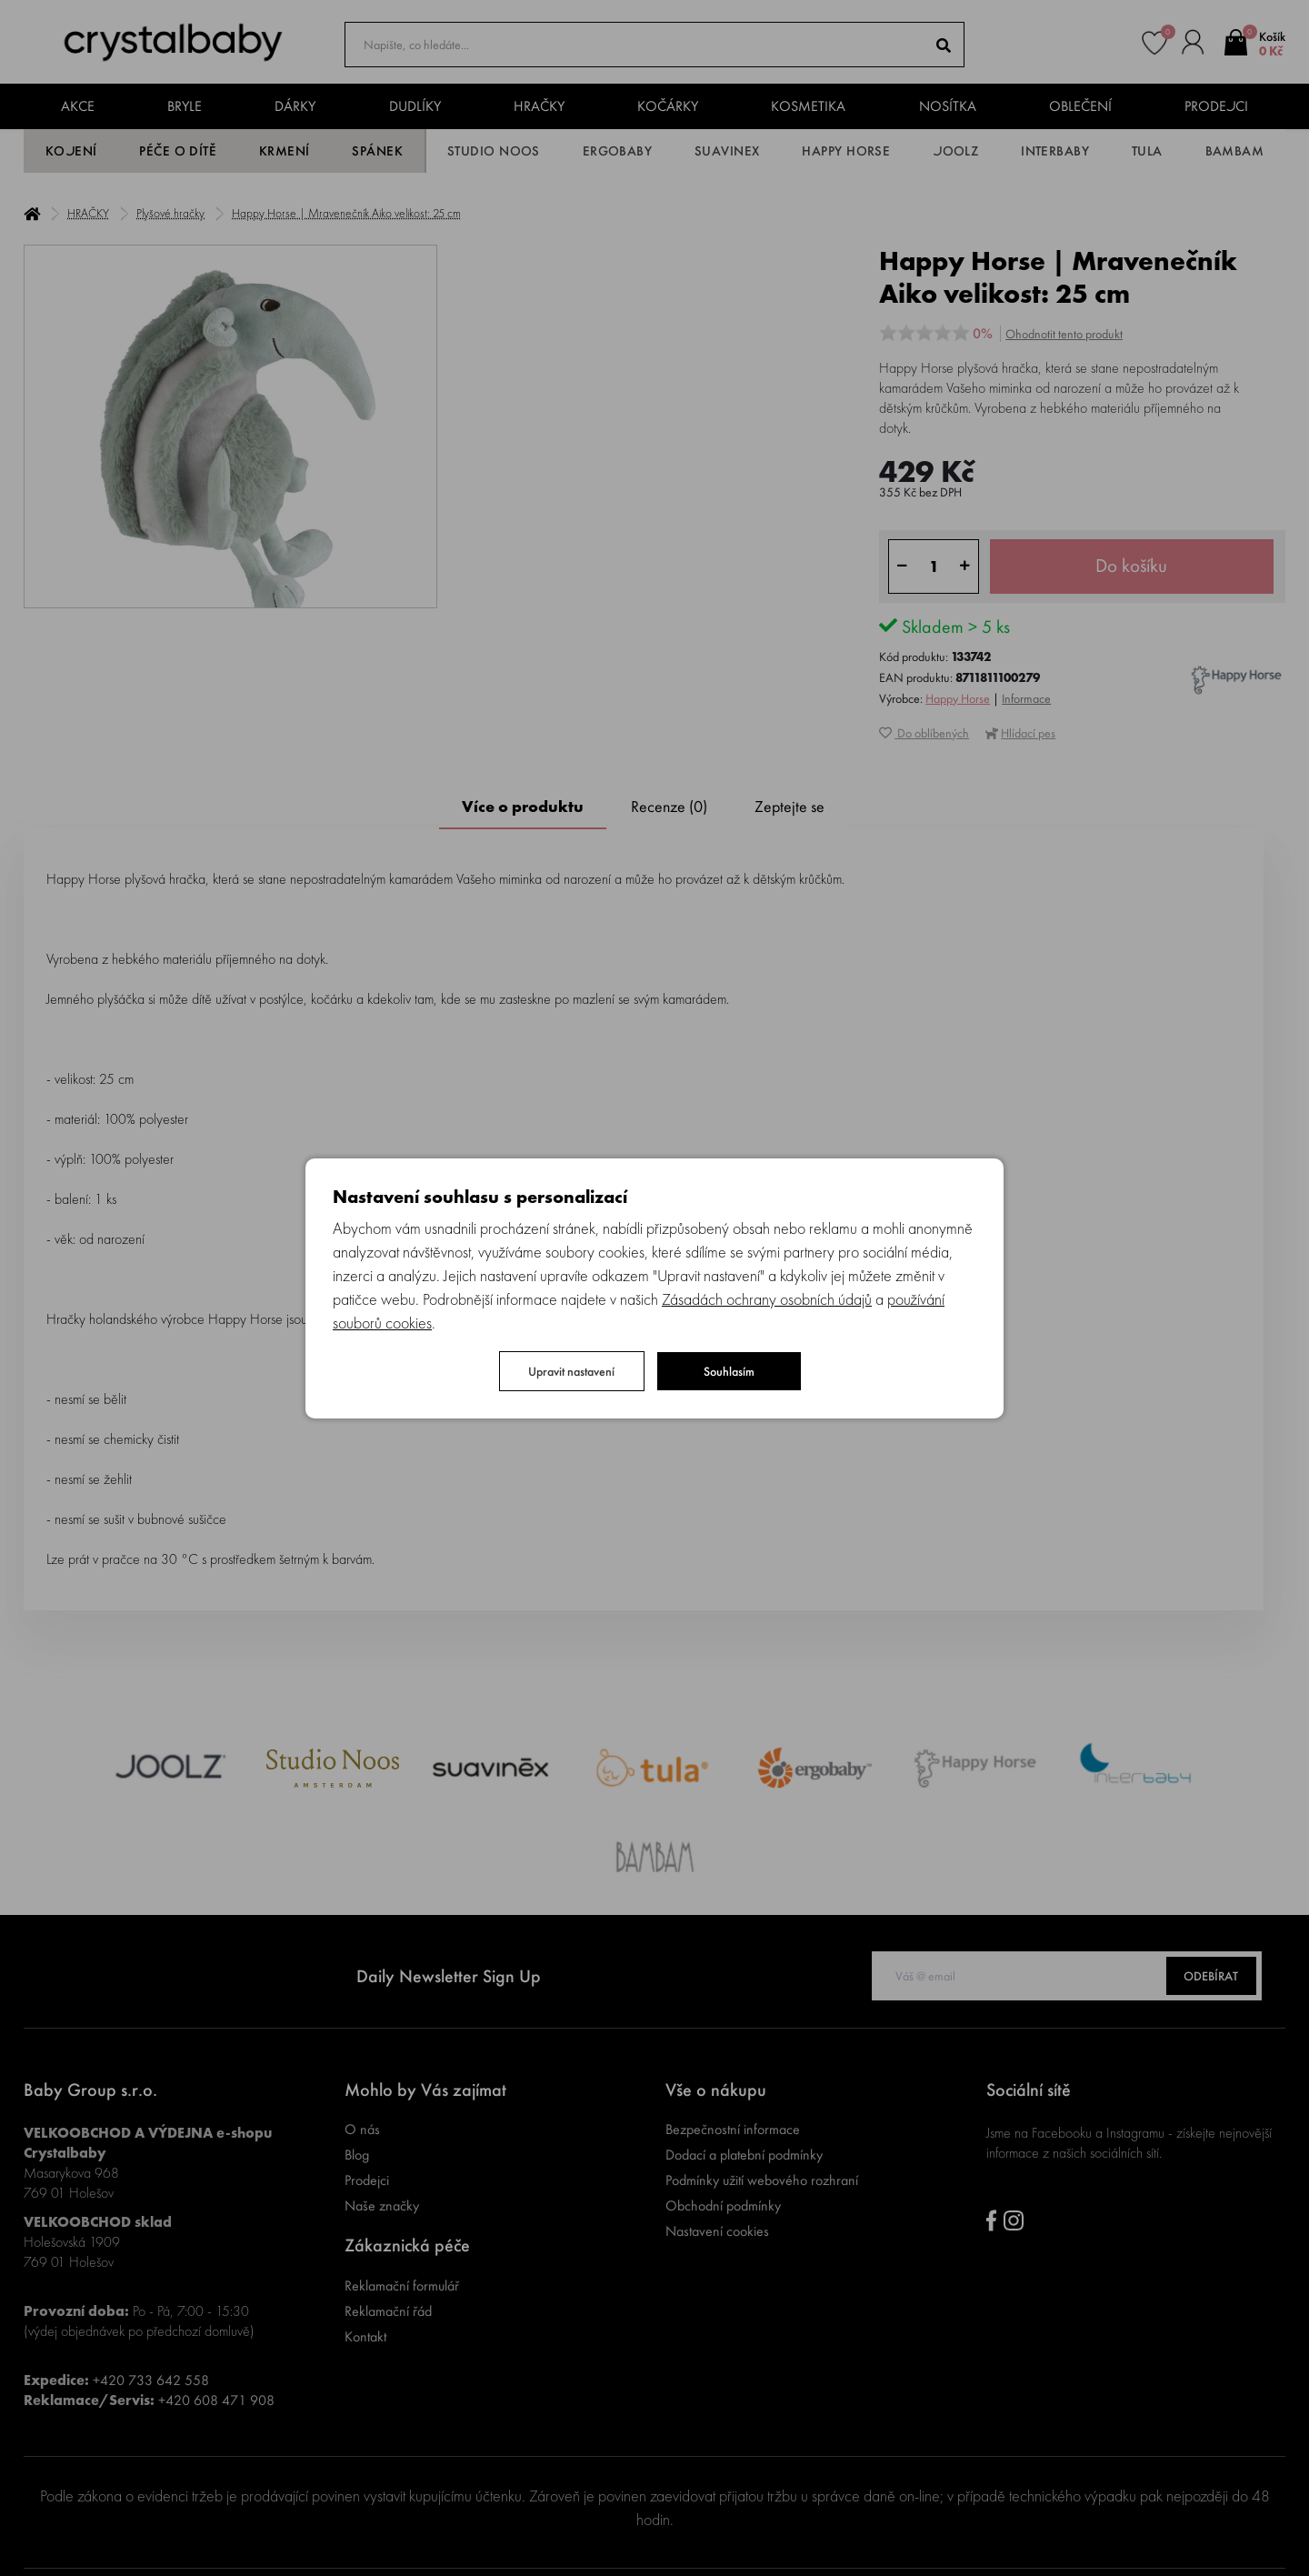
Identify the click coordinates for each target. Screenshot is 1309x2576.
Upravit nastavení (571, 1371)
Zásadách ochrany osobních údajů (767, 1298)
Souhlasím (729, 1371)
